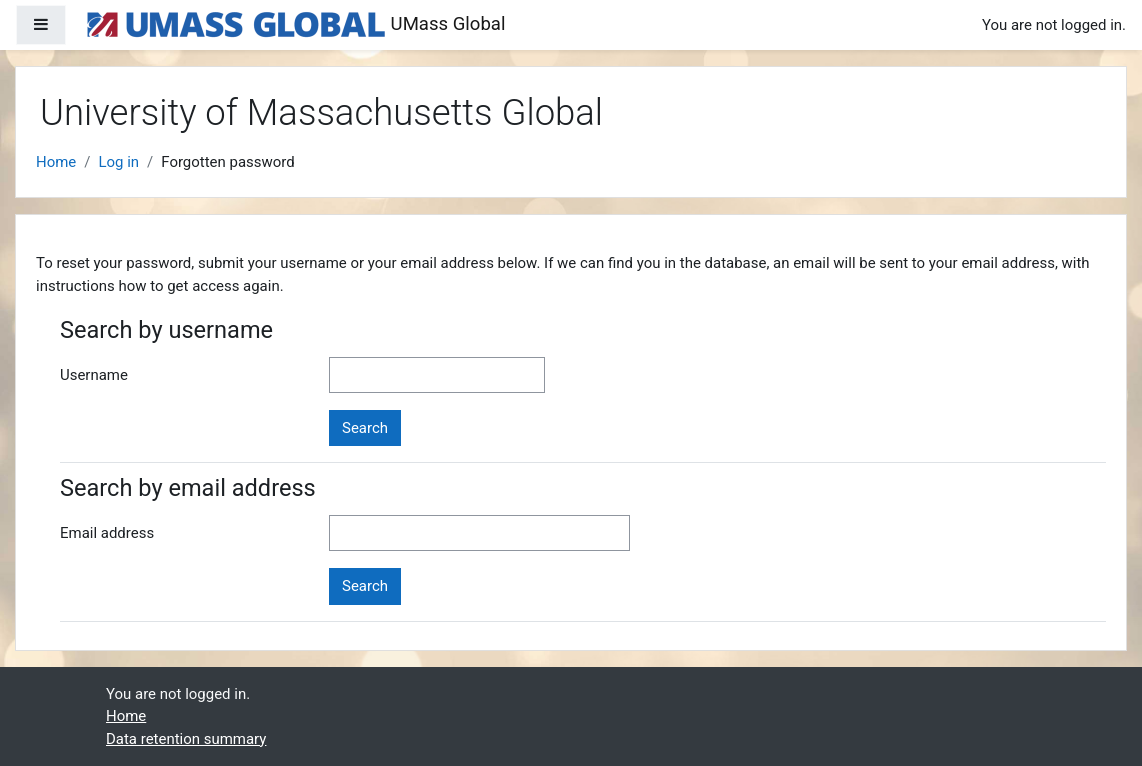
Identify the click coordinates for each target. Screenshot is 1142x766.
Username (94, 375)
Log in (118, 162)
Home (56, 162)
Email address (107, 533)
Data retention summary (186, 739)
